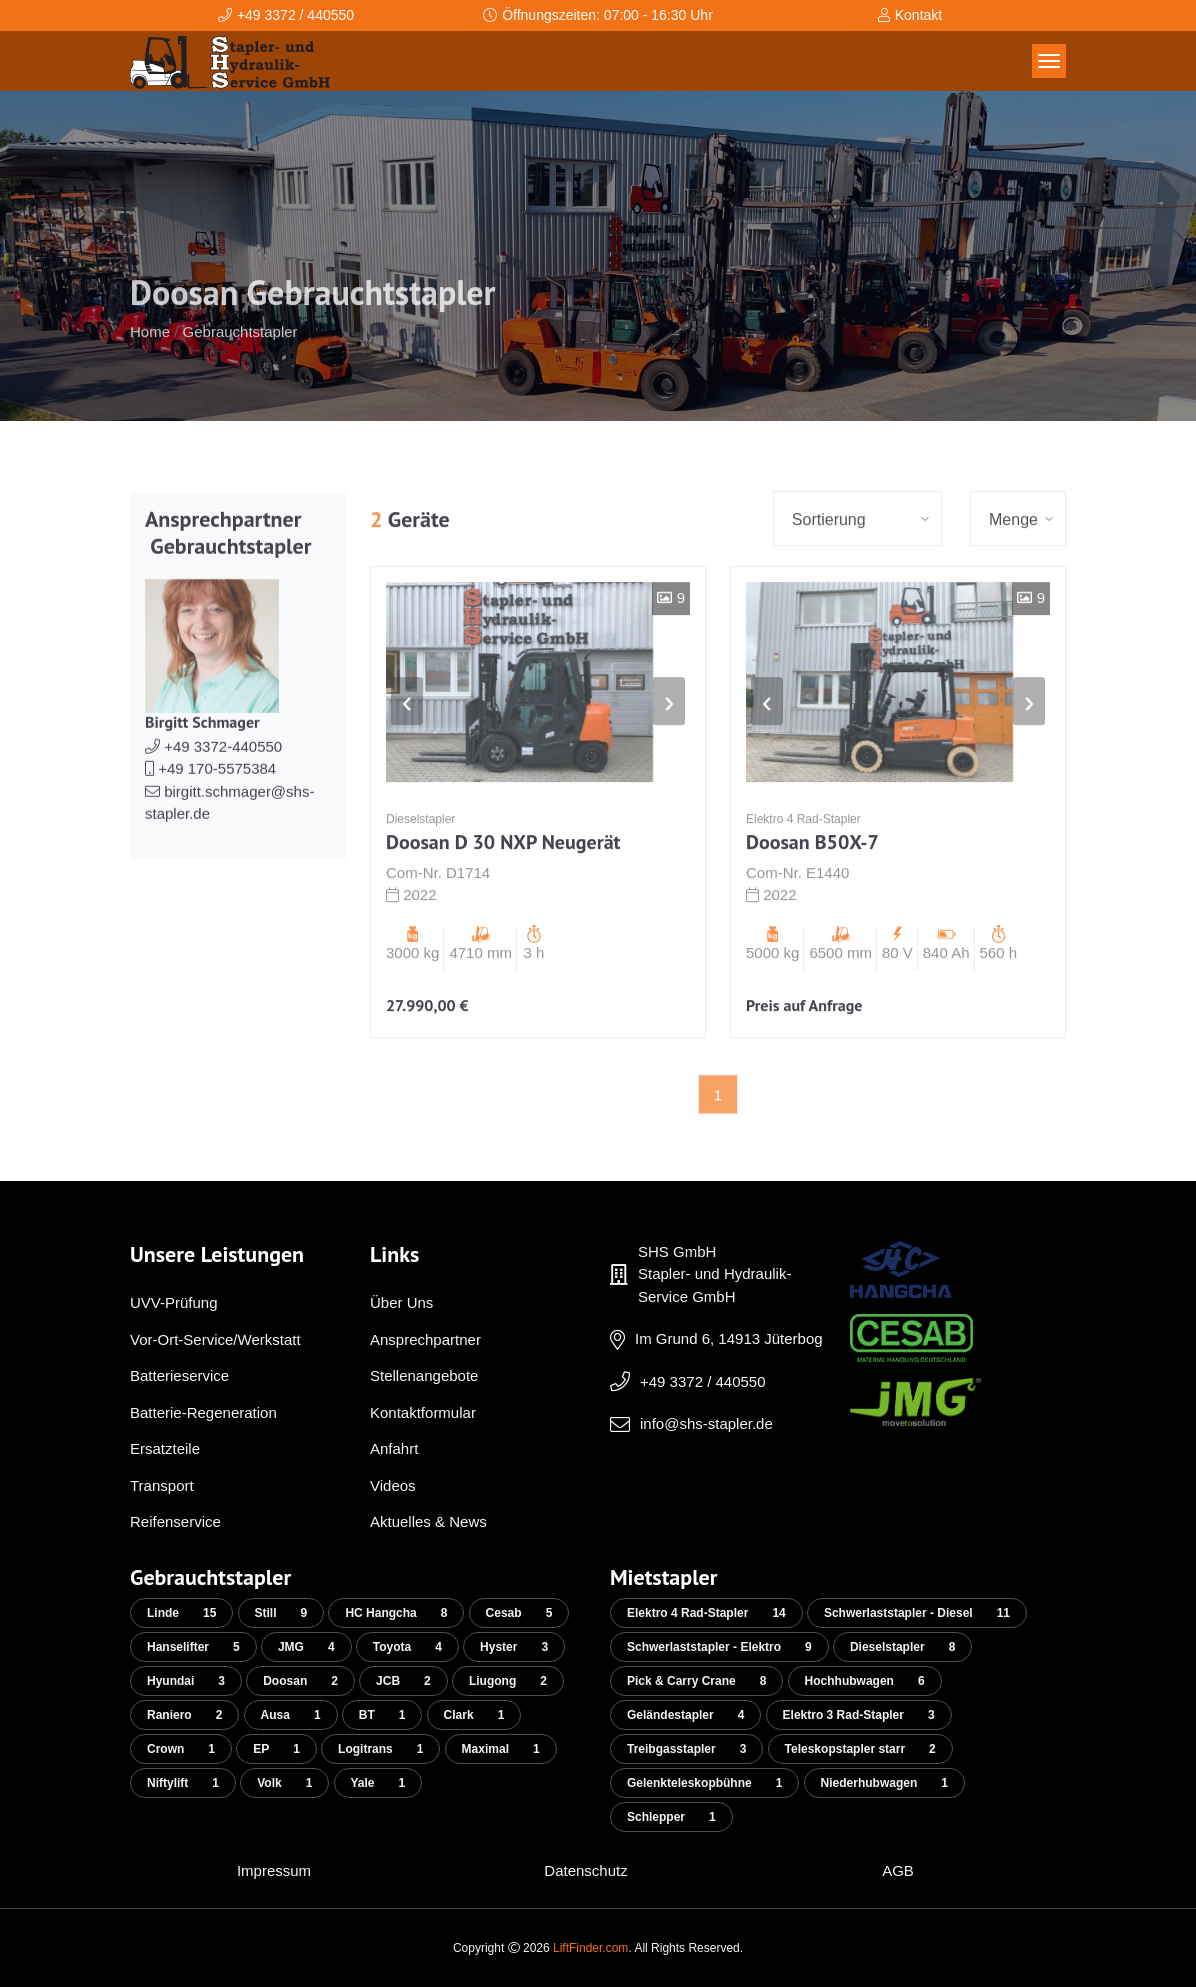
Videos (393, 1485)
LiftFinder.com (590, 1948)
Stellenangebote (424, 1375)
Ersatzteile (165, 1448)
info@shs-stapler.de (706, 1423)
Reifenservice (175, 1521)
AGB (898, 1870)
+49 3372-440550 (213, 782)
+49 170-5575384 (210, 804)
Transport (162, 1485)
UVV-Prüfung (174, 1302)
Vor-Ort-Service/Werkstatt (215, 1339)
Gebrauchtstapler (240, 367)
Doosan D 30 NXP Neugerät (503, 878)
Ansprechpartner (425, 1339)
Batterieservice (179, 1375)
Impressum (274, 1870)
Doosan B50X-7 (812, 878)
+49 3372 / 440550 (703, 1381)
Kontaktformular (423, 1412)
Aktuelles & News (428, 1521)
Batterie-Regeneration (203, 1412)
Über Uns (401, 1302)
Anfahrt (394, 1448)
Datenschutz (585, 1870)
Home (150, 367)
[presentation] (407, 737)
